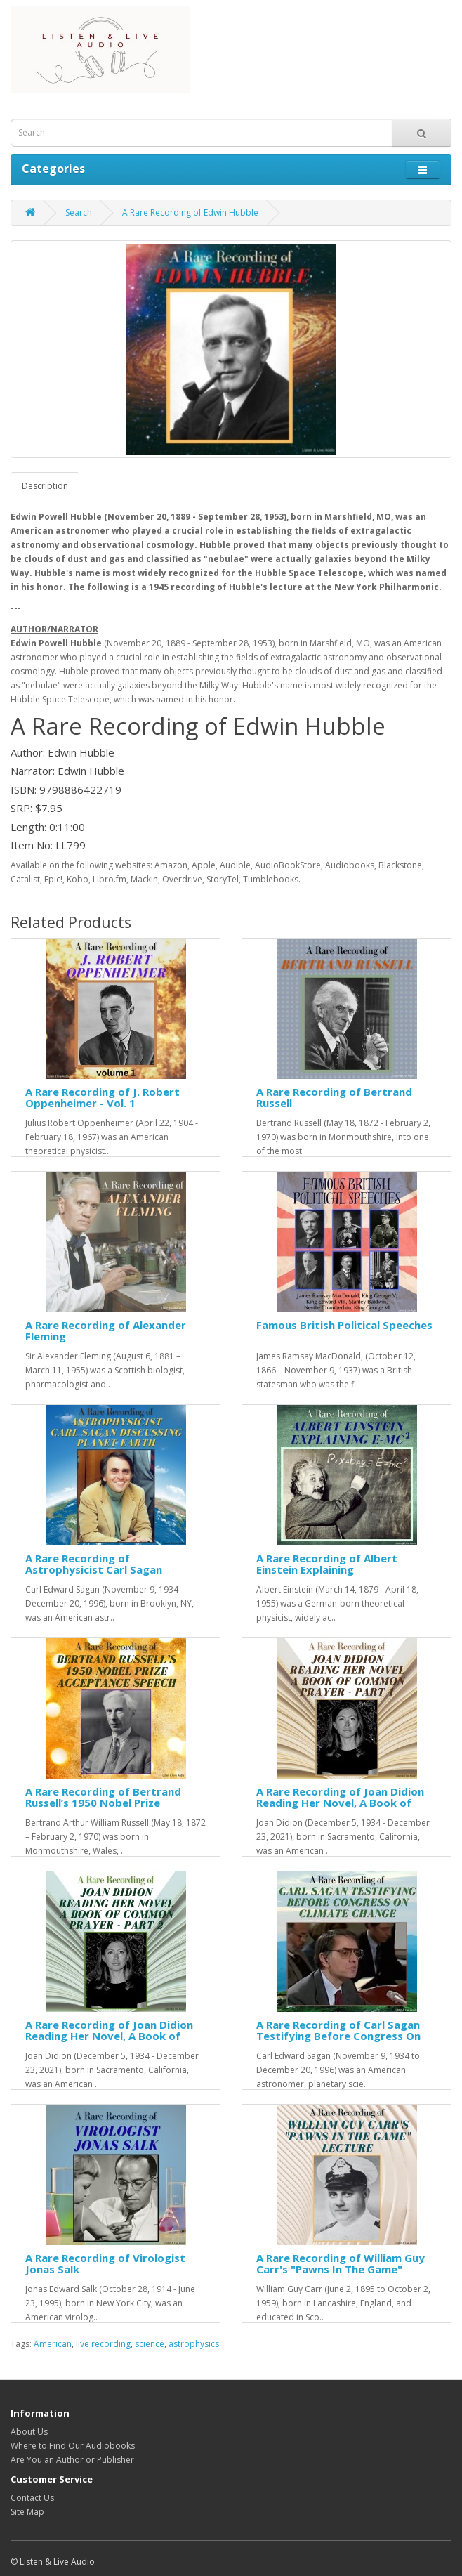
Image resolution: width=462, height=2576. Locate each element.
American (53, 2344)
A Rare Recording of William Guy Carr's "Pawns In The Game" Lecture (340, 2269)
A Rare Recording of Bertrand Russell (334, 1098)
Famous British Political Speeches (344, 1325)
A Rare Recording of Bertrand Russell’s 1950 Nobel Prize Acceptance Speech (103, 1803)
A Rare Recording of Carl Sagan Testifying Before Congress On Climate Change (338, 2036)
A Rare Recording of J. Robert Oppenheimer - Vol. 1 (102, 1098)
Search (78, 212)
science (149, 2344)
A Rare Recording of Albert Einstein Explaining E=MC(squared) (326, 1569)
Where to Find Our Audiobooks (73, 2446)
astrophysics (194, 2344)
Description (45, 486)
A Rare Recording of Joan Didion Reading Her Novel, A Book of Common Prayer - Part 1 (340, 1803)
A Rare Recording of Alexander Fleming (105, 1331)
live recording (103, 2344)
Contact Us (32, 2498)
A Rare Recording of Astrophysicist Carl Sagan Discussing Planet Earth (93, 1569)
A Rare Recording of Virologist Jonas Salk (105, 2264)
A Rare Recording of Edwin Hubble (190, 212)
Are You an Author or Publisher (72, 2460)
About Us (29, 2432)
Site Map (27, 2512)
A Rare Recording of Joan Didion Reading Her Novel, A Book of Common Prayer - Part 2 (109, 2036)
